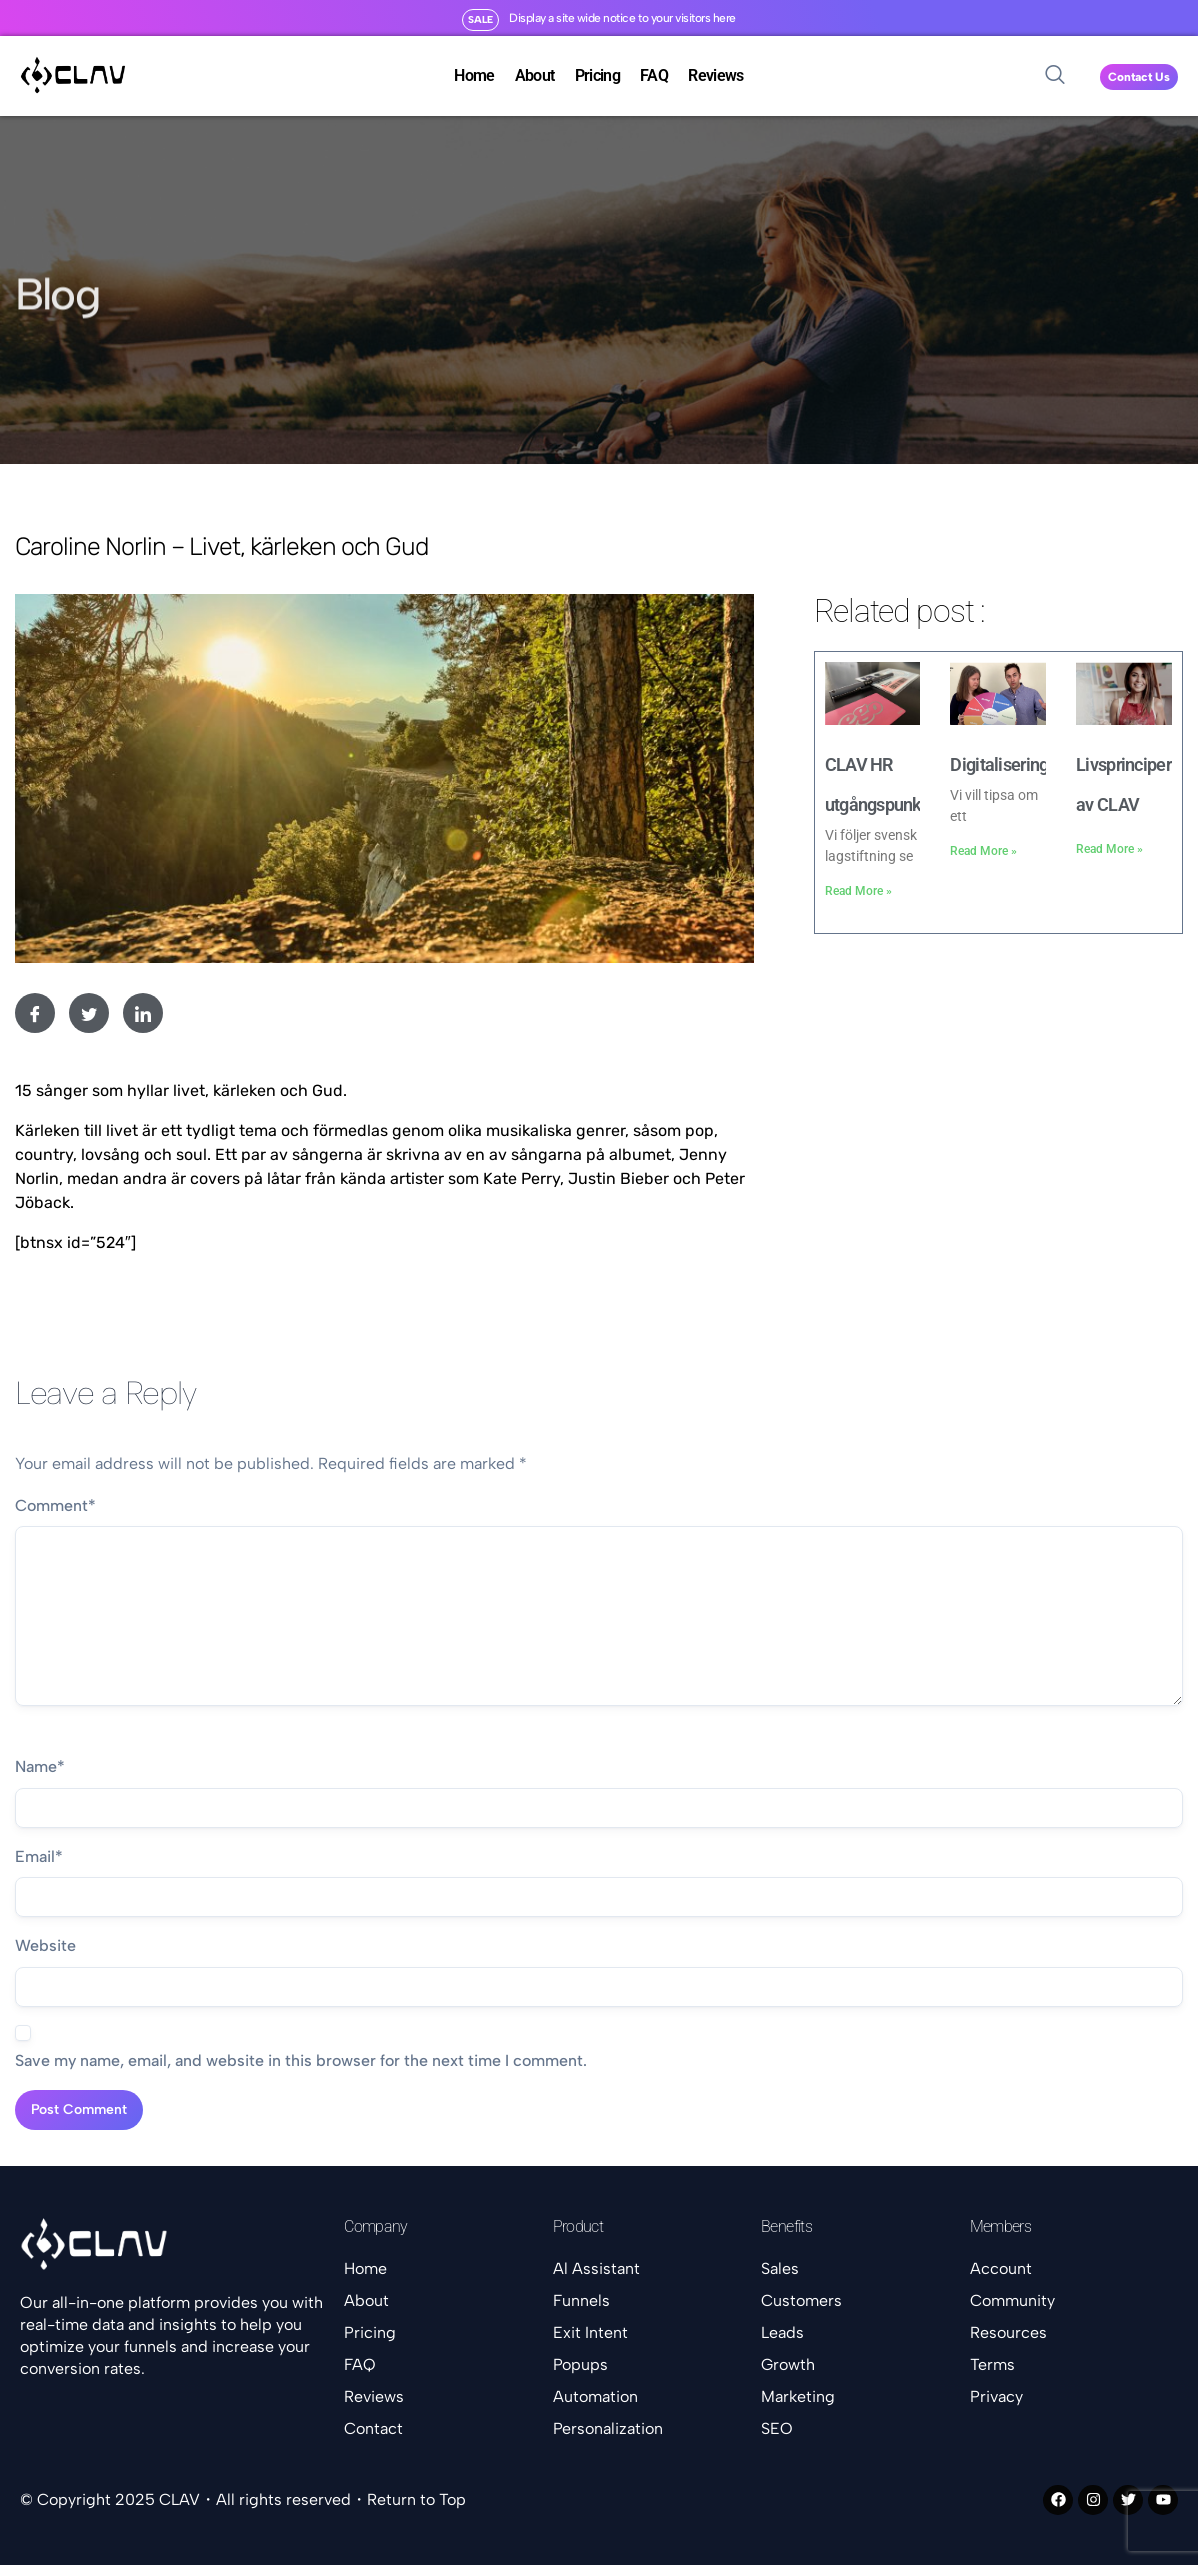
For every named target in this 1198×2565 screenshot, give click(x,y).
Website (45, 1945)
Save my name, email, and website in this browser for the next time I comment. (301, 2060)
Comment (55, 1506)
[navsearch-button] (1055, 76)
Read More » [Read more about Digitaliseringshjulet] (983, 851)
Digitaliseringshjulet (1024, 764)
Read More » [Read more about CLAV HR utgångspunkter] (858, 891)
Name (40, 1767)
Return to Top (416, 2499)
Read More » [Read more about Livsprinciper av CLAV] (1109, 849)
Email (39, 1857)
